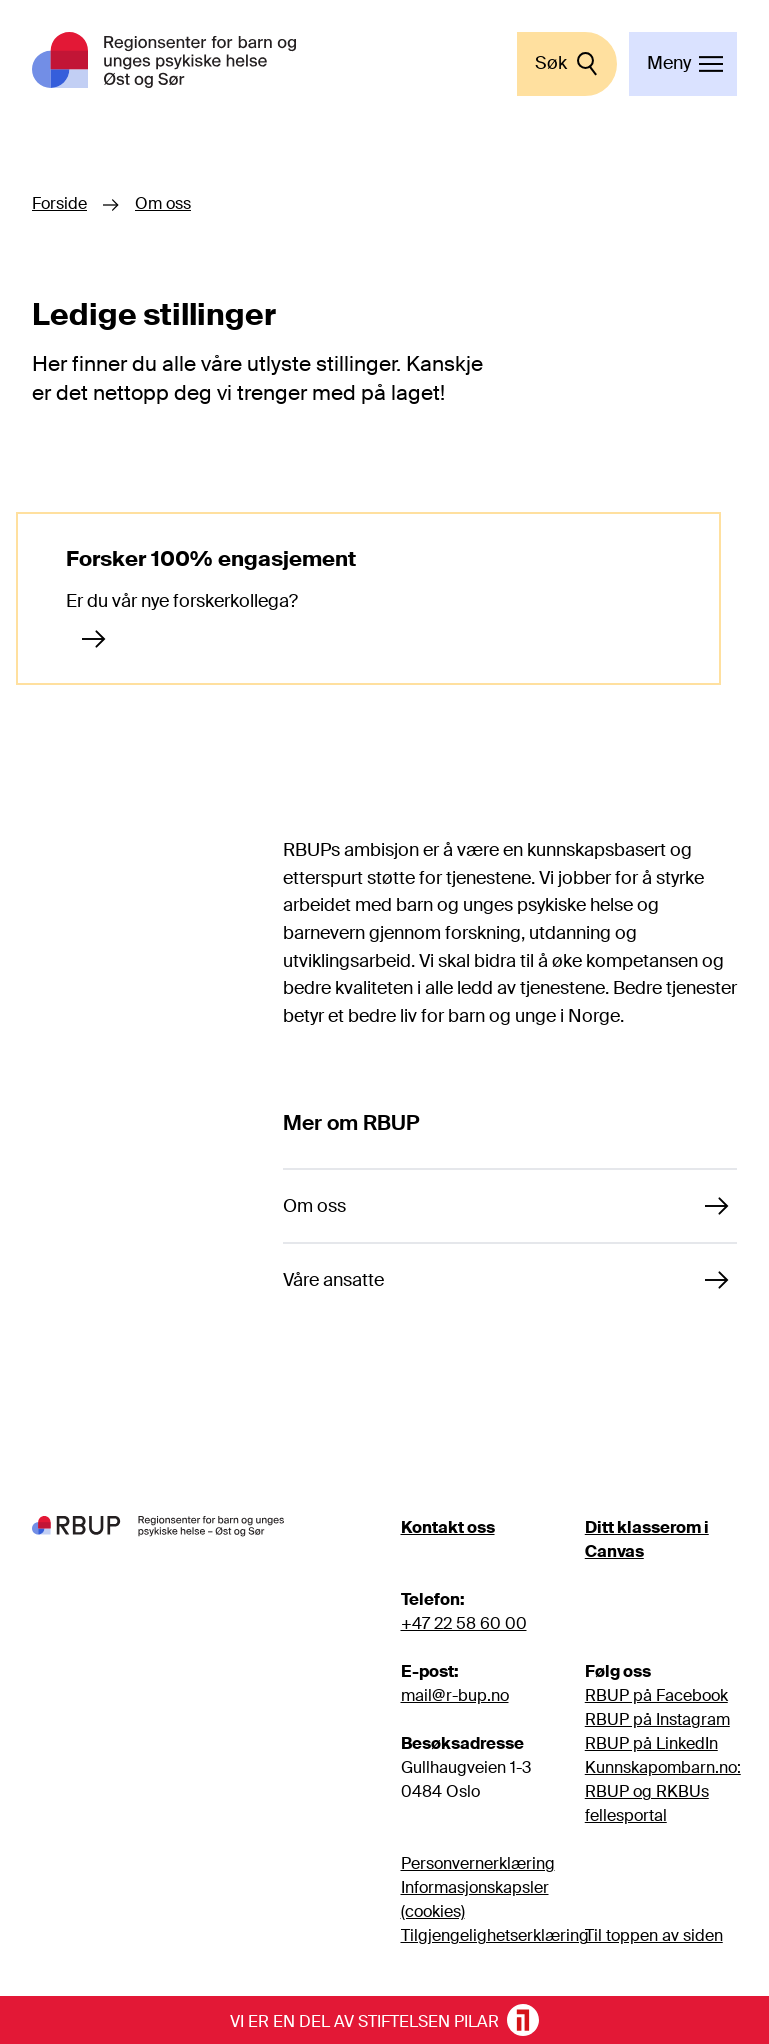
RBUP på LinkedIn (651, 1743)
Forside (59, 204)
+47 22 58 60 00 (464, 1623)
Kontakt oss (448, 1527)
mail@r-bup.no (455, 1695)
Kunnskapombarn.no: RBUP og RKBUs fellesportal (663, 1791)
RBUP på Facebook (656, 1695)
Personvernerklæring (478, 1863)
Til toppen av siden (654, 1935)
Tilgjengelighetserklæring (495, 1935)
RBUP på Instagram (657, 1719)
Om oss (163, 204)
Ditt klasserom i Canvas (647, 1539)
